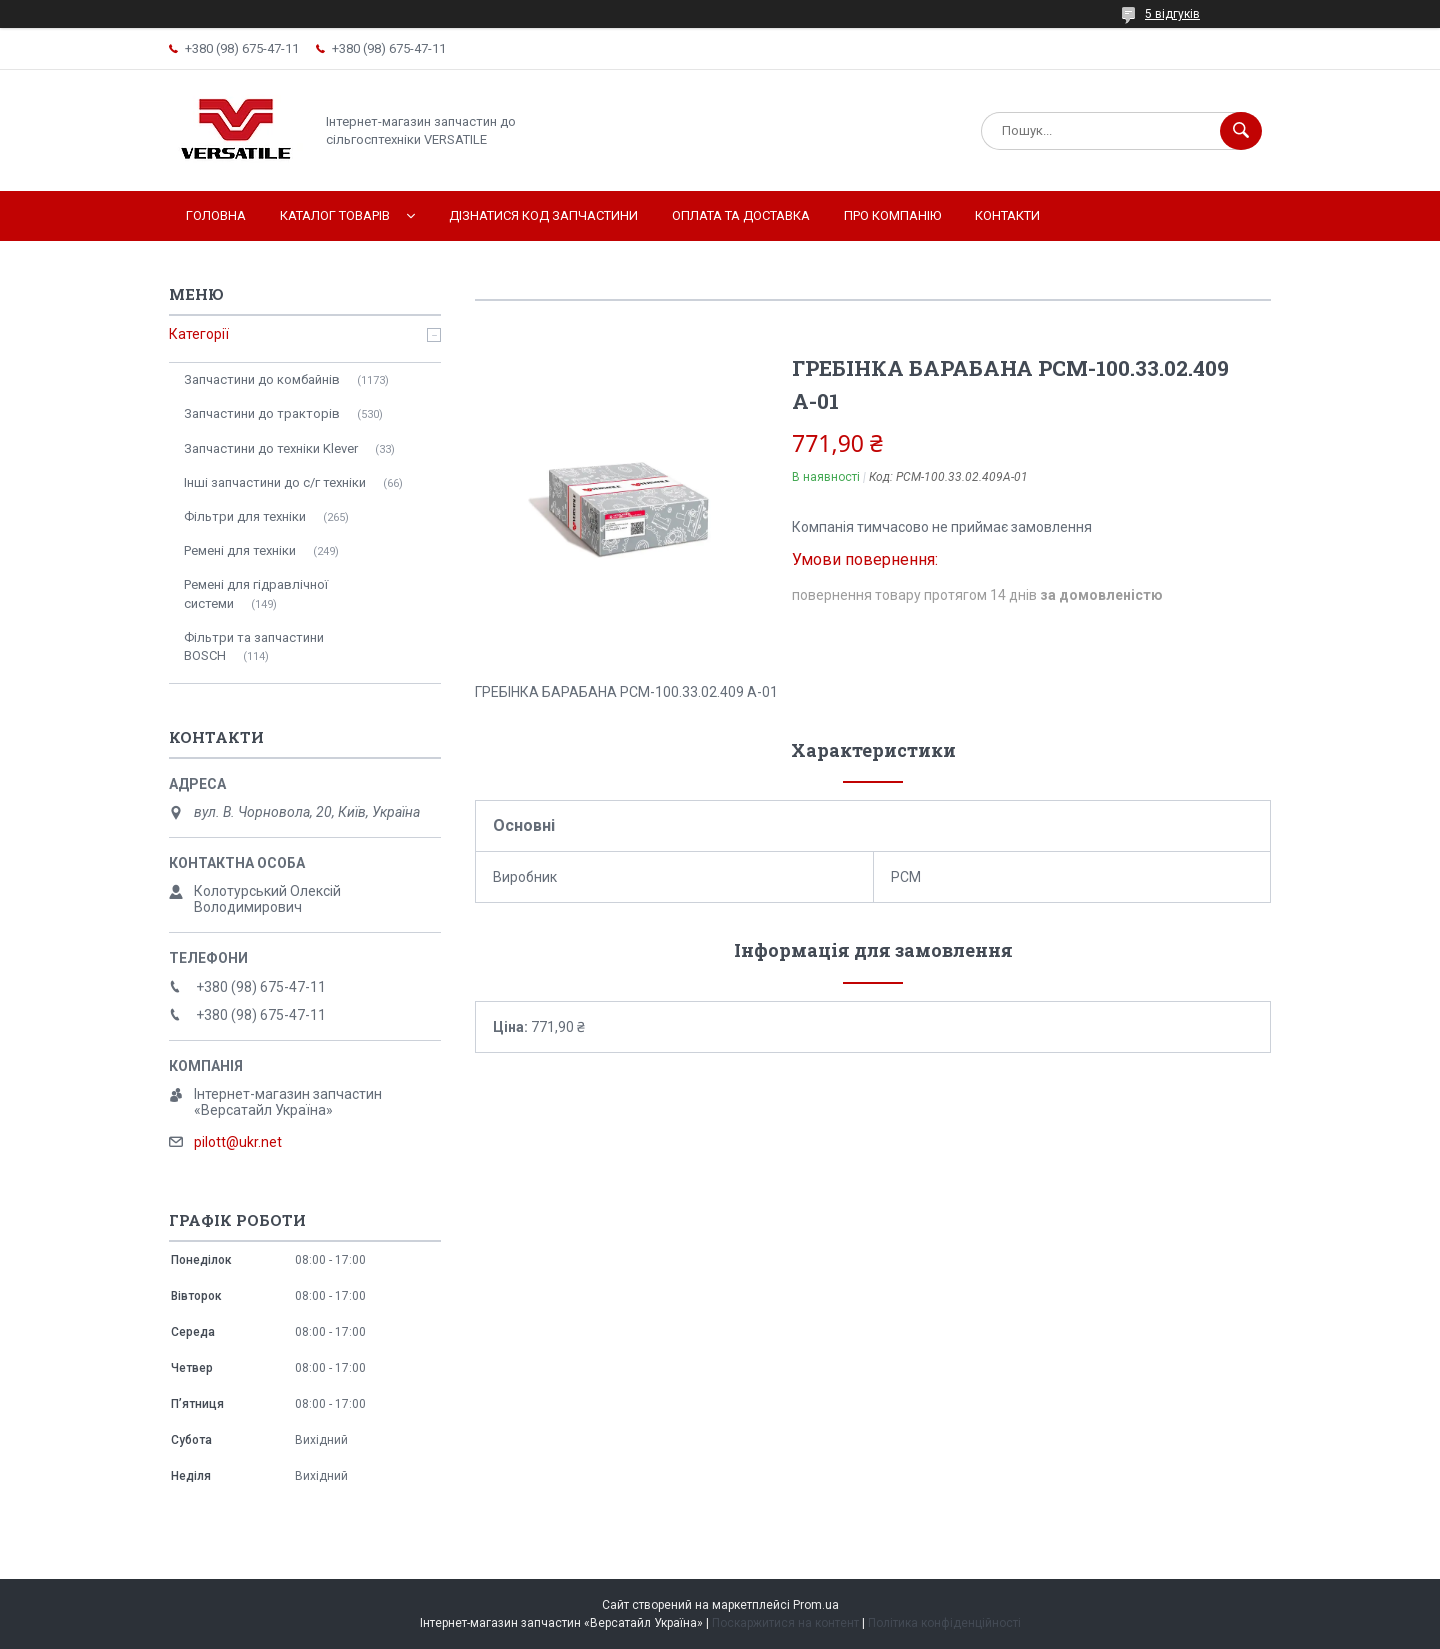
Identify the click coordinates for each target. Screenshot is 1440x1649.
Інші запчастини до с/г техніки (275, 482)
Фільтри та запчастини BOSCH (254, 646)
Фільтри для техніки (245, 516)
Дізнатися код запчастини (543, 215)
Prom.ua (816, 1605)
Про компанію (892, 215)
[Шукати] (1241, 131)
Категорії (199, 334)
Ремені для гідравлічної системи (256, 593)
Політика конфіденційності (944, 1623)
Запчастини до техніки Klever (271, 448)
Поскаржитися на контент (785, 1623)
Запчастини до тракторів (262, 413)
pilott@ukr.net (238, 1142)
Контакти (1007, 215)
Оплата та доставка (741, 215)
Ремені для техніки (240, 550)
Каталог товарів (335, 215)
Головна (216, 215)
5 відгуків (1172, 14)
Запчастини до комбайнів (262, 379)
